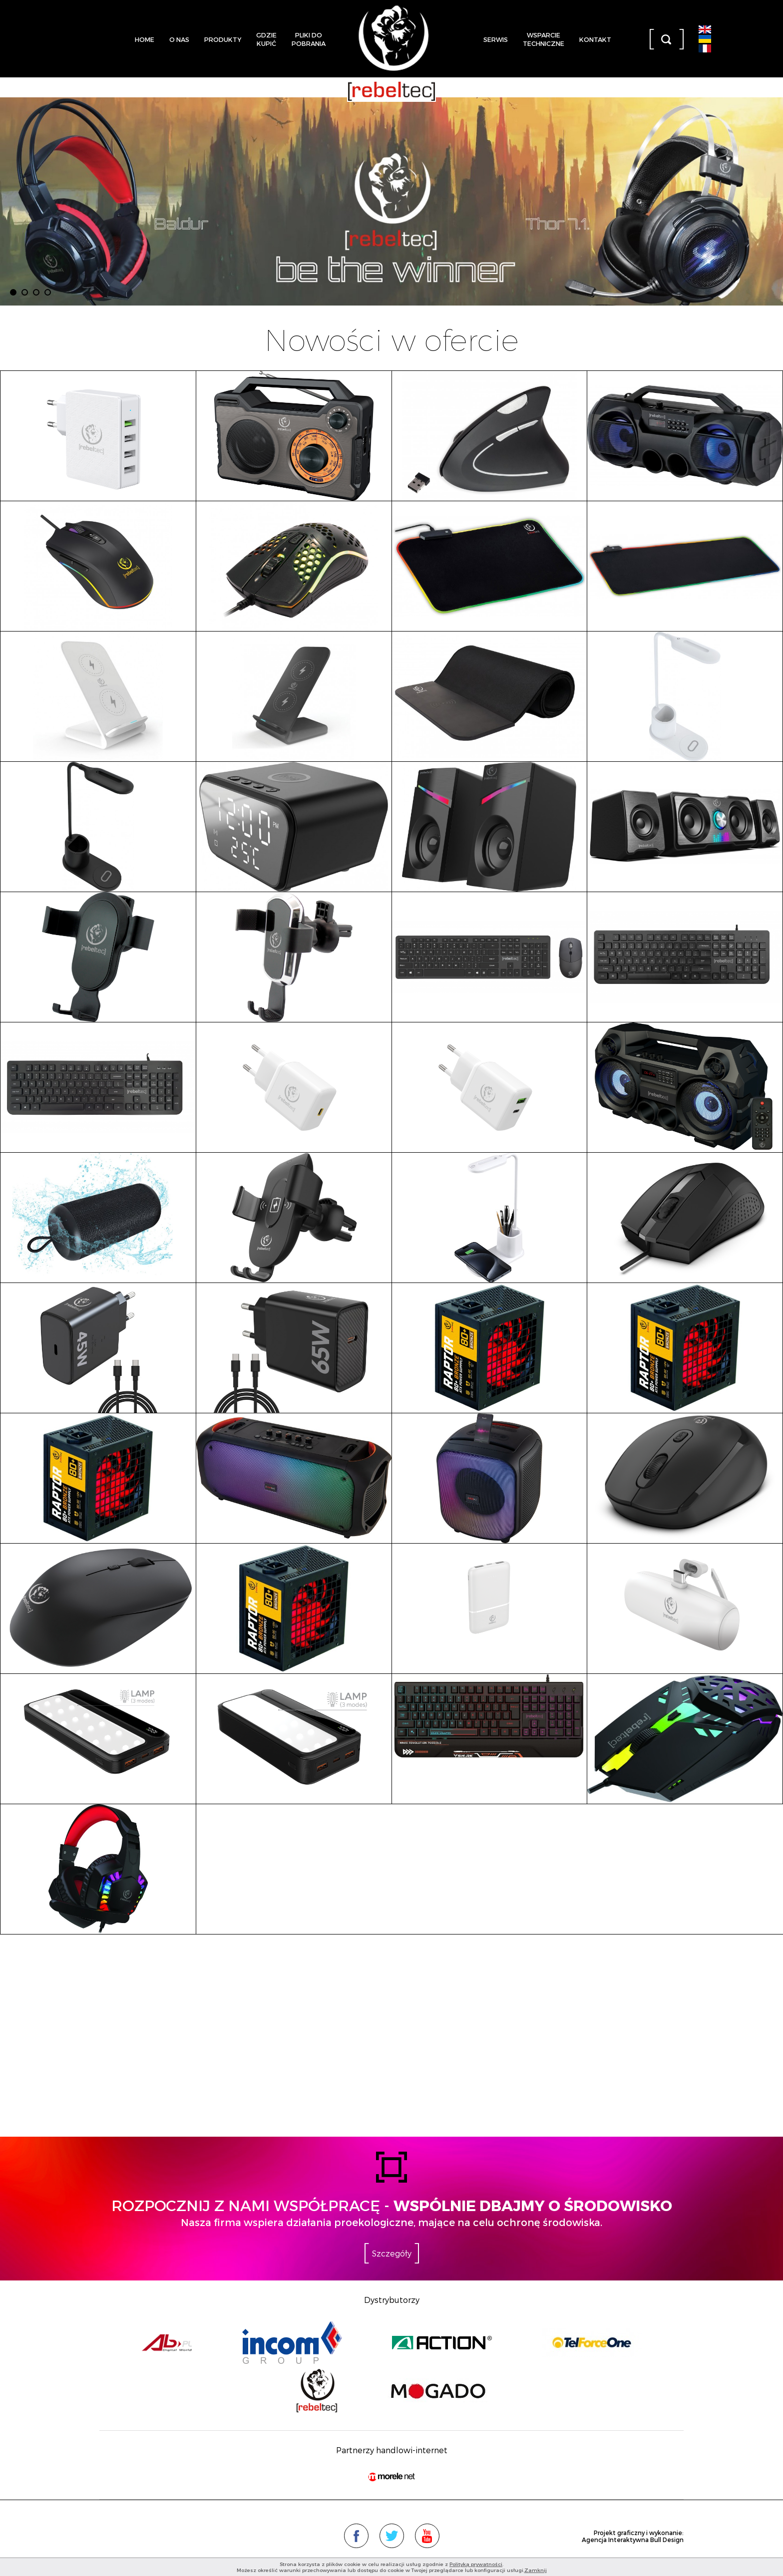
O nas (179, 39)
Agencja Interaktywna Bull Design (633, 2539)
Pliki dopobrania (309, 39)
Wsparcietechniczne (543, 39)
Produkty (222, 39)
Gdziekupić (266, 39)
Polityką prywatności (475, 2564)
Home (144, 39)
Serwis (495, 39)
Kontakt (595, 39)
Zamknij (535, 2570)
